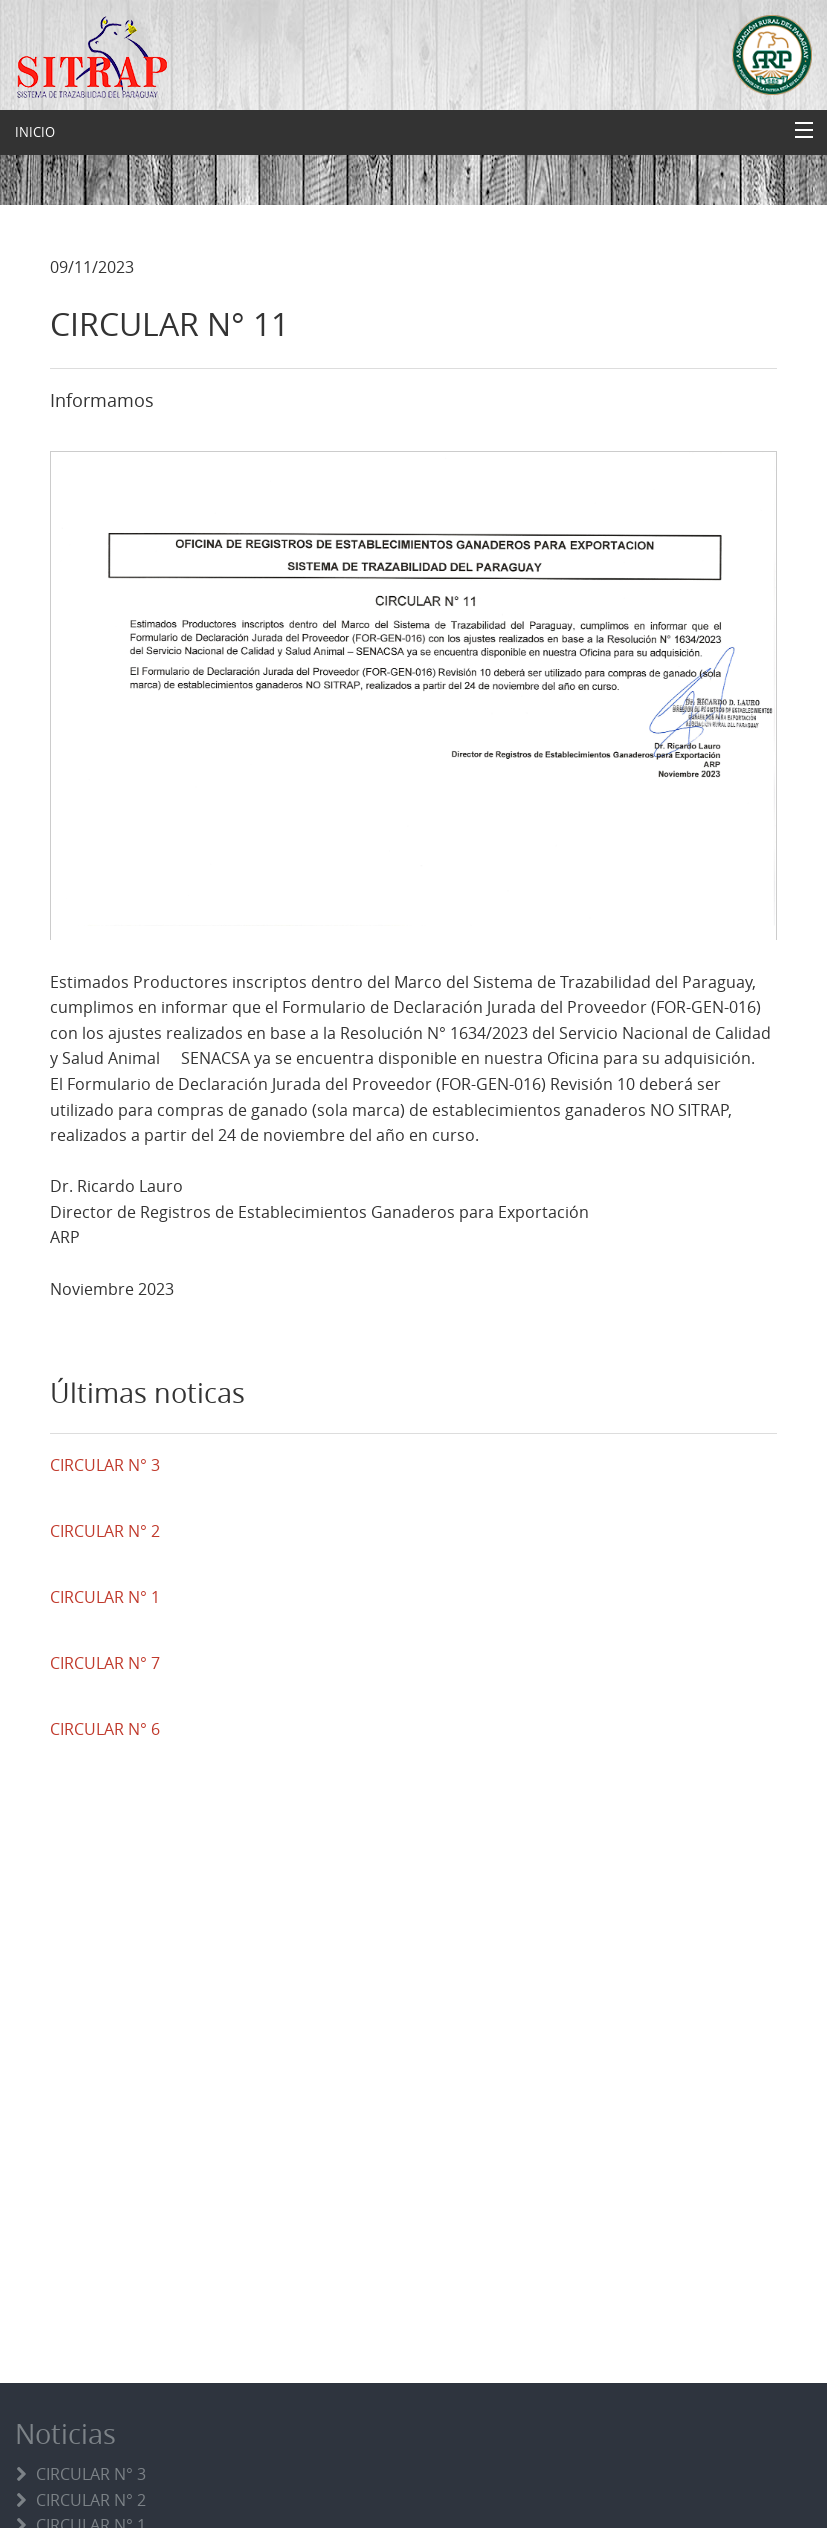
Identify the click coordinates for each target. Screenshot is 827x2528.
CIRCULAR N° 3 (91, 2474)
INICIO (35, 132)
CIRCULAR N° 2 (91, 2500)
